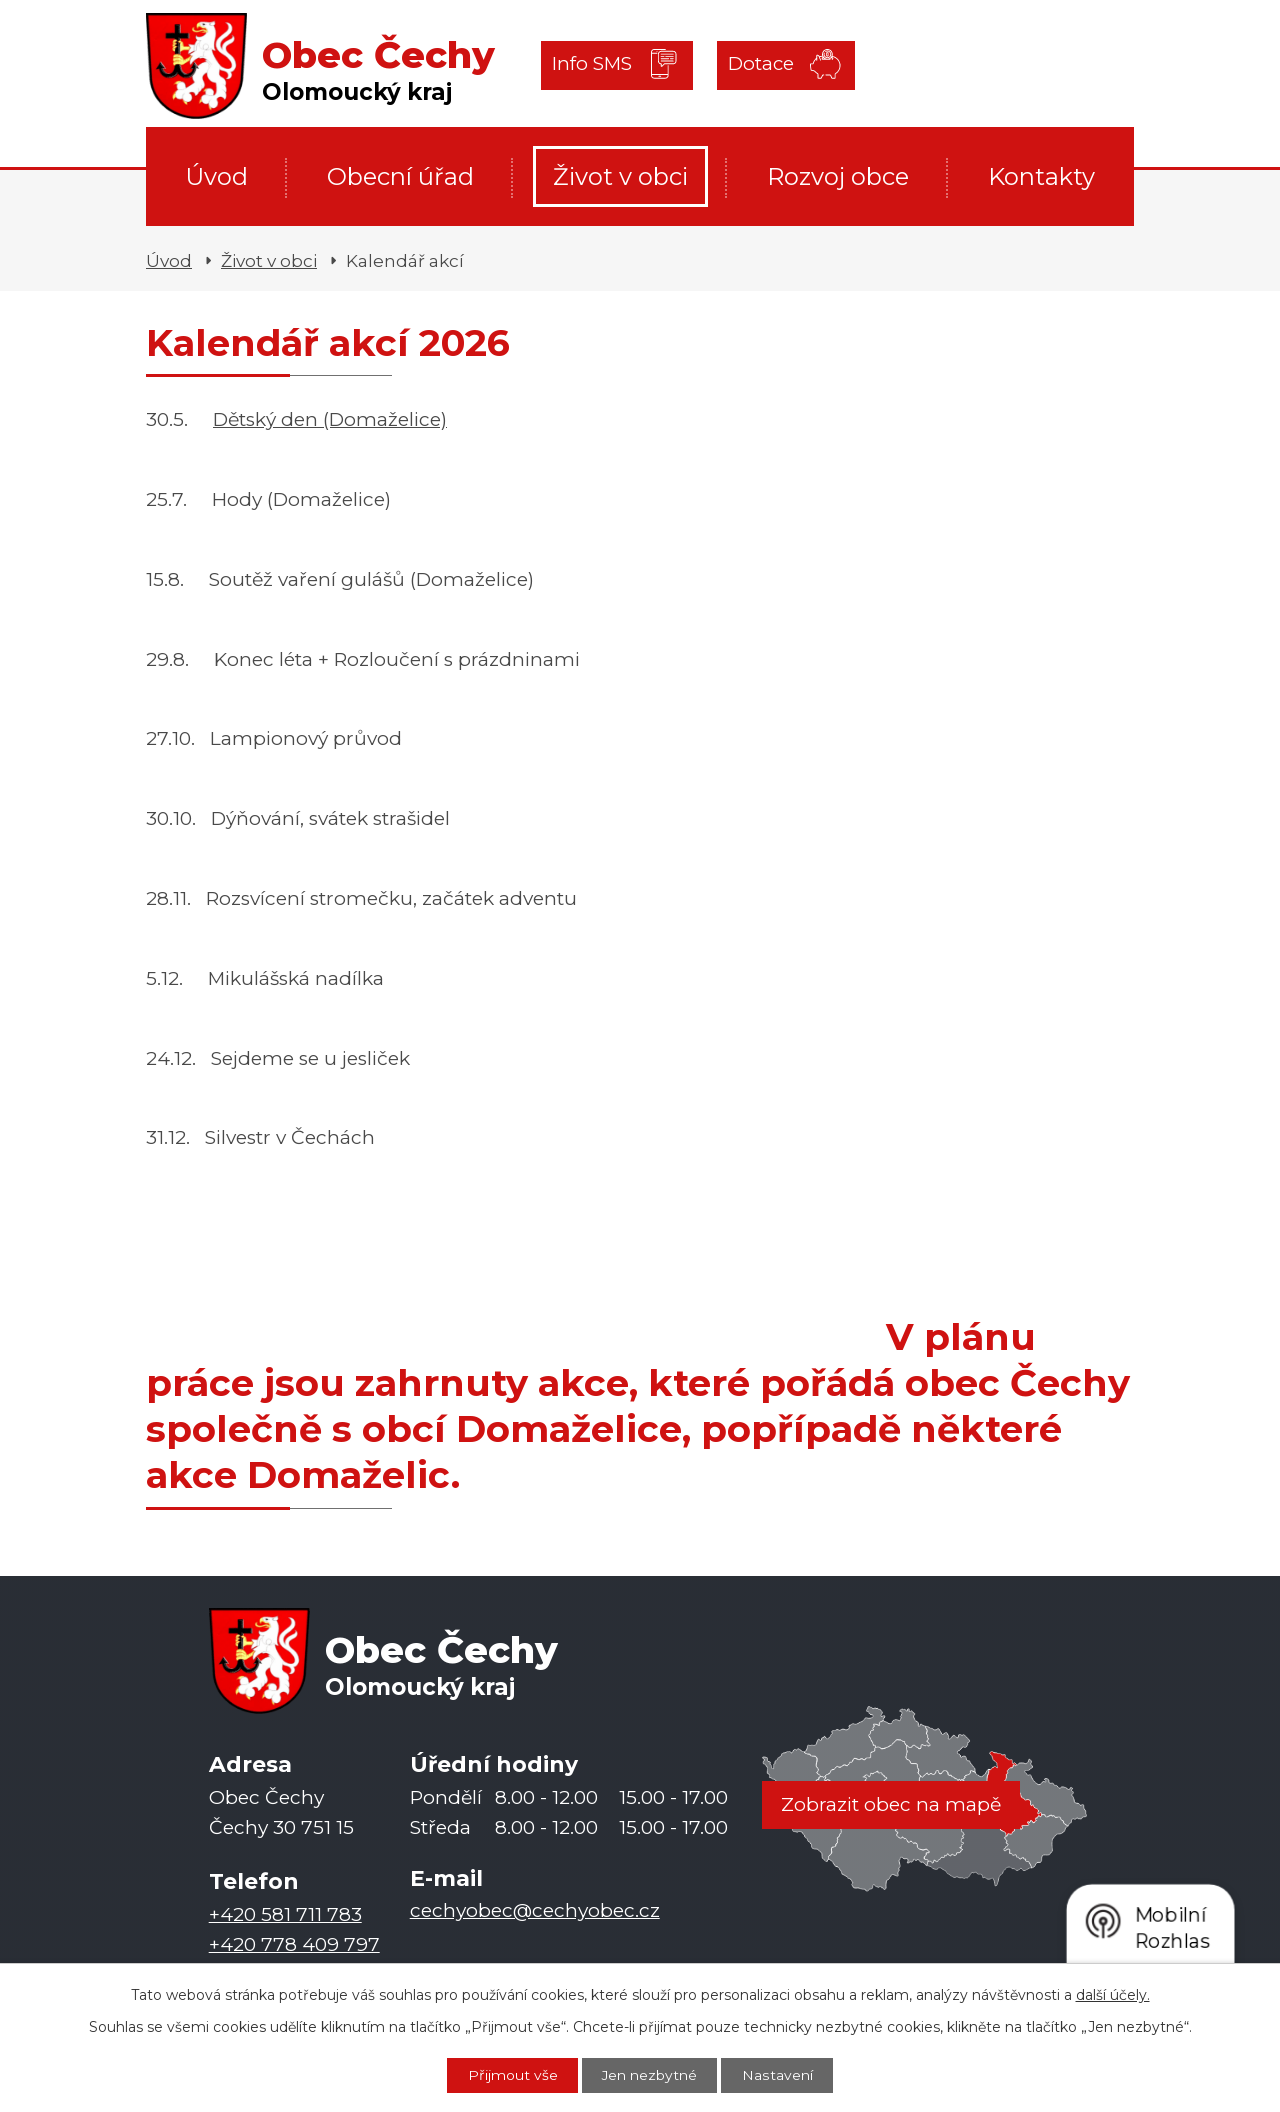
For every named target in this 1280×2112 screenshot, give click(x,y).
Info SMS (593, 64)
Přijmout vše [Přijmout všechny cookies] (511, 2075)
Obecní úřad (400, 176)
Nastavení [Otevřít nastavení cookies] (779, 2075)
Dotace (758, 64)
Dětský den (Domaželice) (330, 419)
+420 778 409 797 (294, 1944)
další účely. (1113, 1994)
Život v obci (620, 176)
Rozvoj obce (838, 176)
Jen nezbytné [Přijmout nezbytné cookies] (650, 2075)
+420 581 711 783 (285, 1914)
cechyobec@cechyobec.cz (535, 1910)
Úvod (216, 176)
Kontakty (1041, 176)
